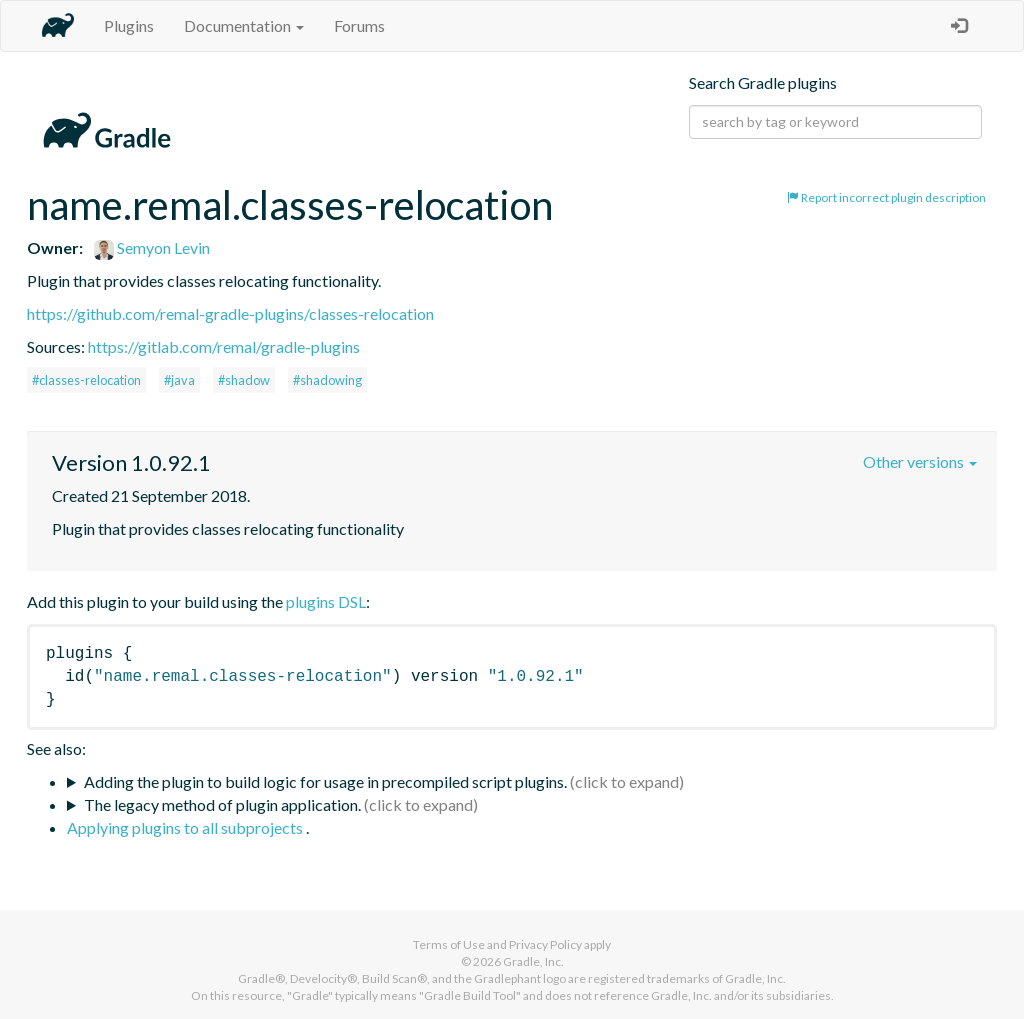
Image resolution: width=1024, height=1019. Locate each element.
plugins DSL (326, 601)
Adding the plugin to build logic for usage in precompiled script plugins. (325, 781)
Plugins (129, 25)
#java (179, 380)
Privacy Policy (545, 944)
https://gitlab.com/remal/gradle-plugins (224, 346)
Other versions (920, 461)
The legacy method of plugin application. (222, 804)
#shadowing (327, 380)
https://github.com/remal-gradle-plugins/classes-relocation (230, 313)
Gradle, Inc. (533, 961)
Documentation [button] (244, 25)
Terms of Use (449, 944)
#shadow (244, 380)
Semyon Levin (152, 247)
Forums (359, 25)
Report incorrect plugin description (886, 197)
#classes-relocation (86, 380)
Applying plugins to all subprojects (186, 827)
